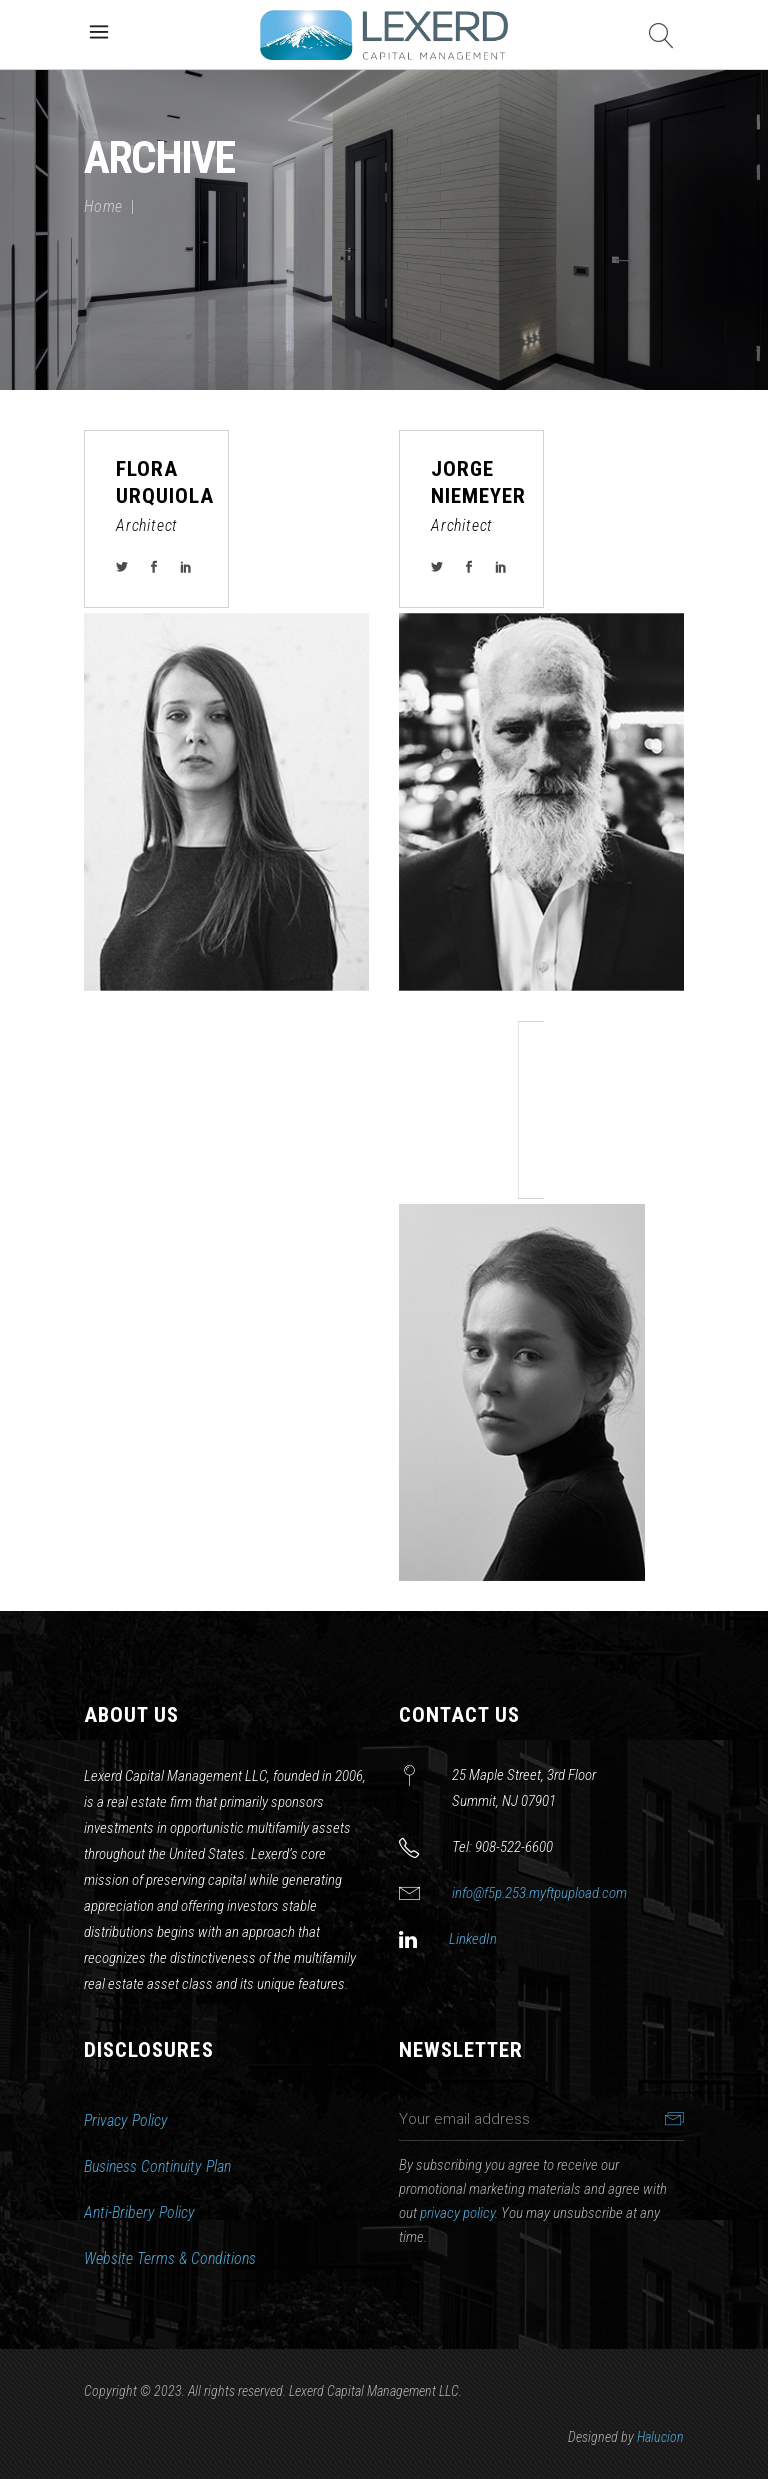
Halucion (660, 2437)
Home (103, 206)
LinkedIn (473, 1939)
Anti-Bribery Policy (139, 2212)
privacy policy (457, 2213)
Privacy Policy (126, 2120)
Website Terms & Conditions (170, 2258)
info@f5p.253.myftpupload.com (539, 1893)
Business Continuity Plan (157, 2166)
